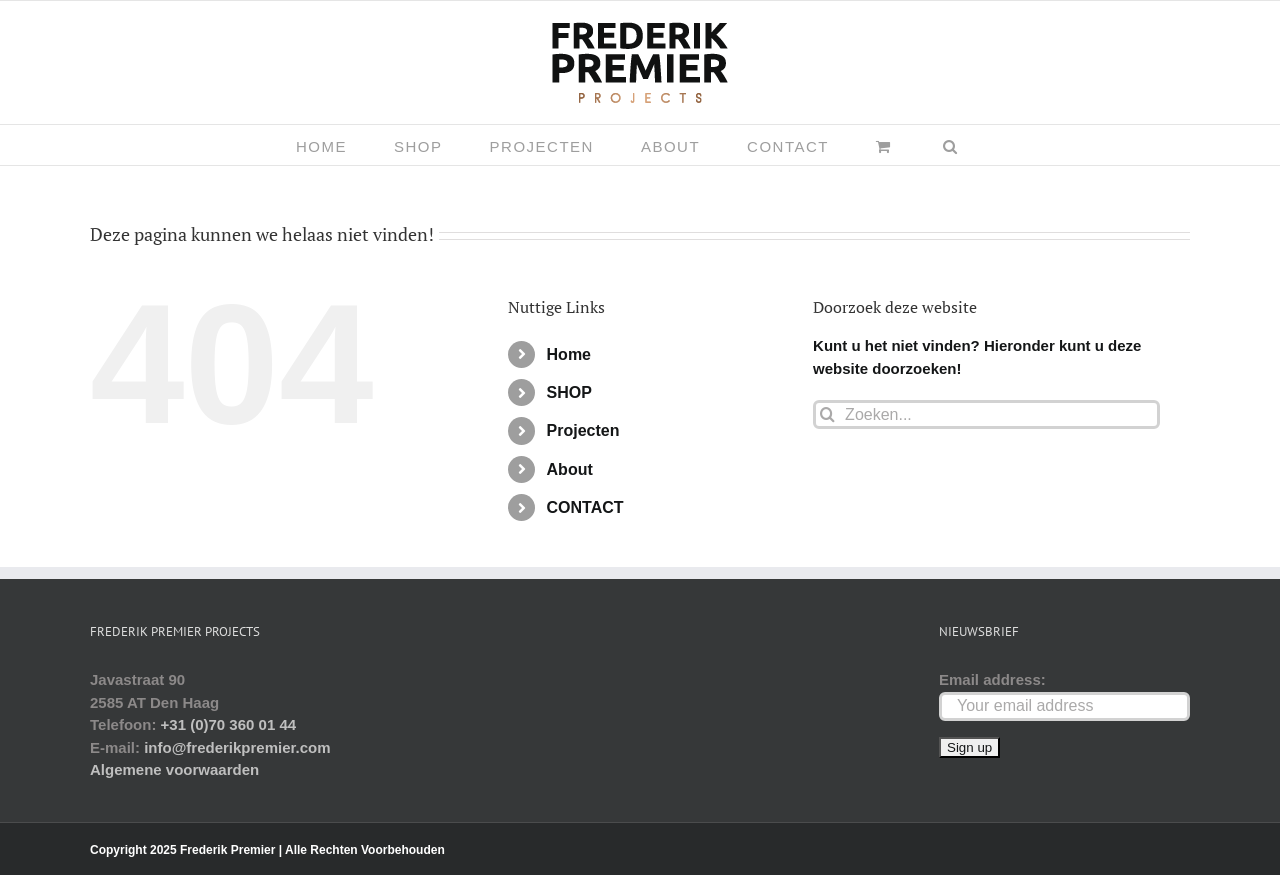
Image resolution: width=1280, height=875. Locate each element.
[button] (951, 145)
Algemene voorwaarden (174, 769)
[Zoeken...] (986, 414)
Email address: (992, 679)
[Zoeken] (827, 414)
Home (569, 354)
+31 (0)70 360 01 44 (229, 724)
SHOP (569, 392)
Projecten (583, 430)
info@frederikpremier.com (237, 747)
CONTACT (585, 507)
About (570, 469)
